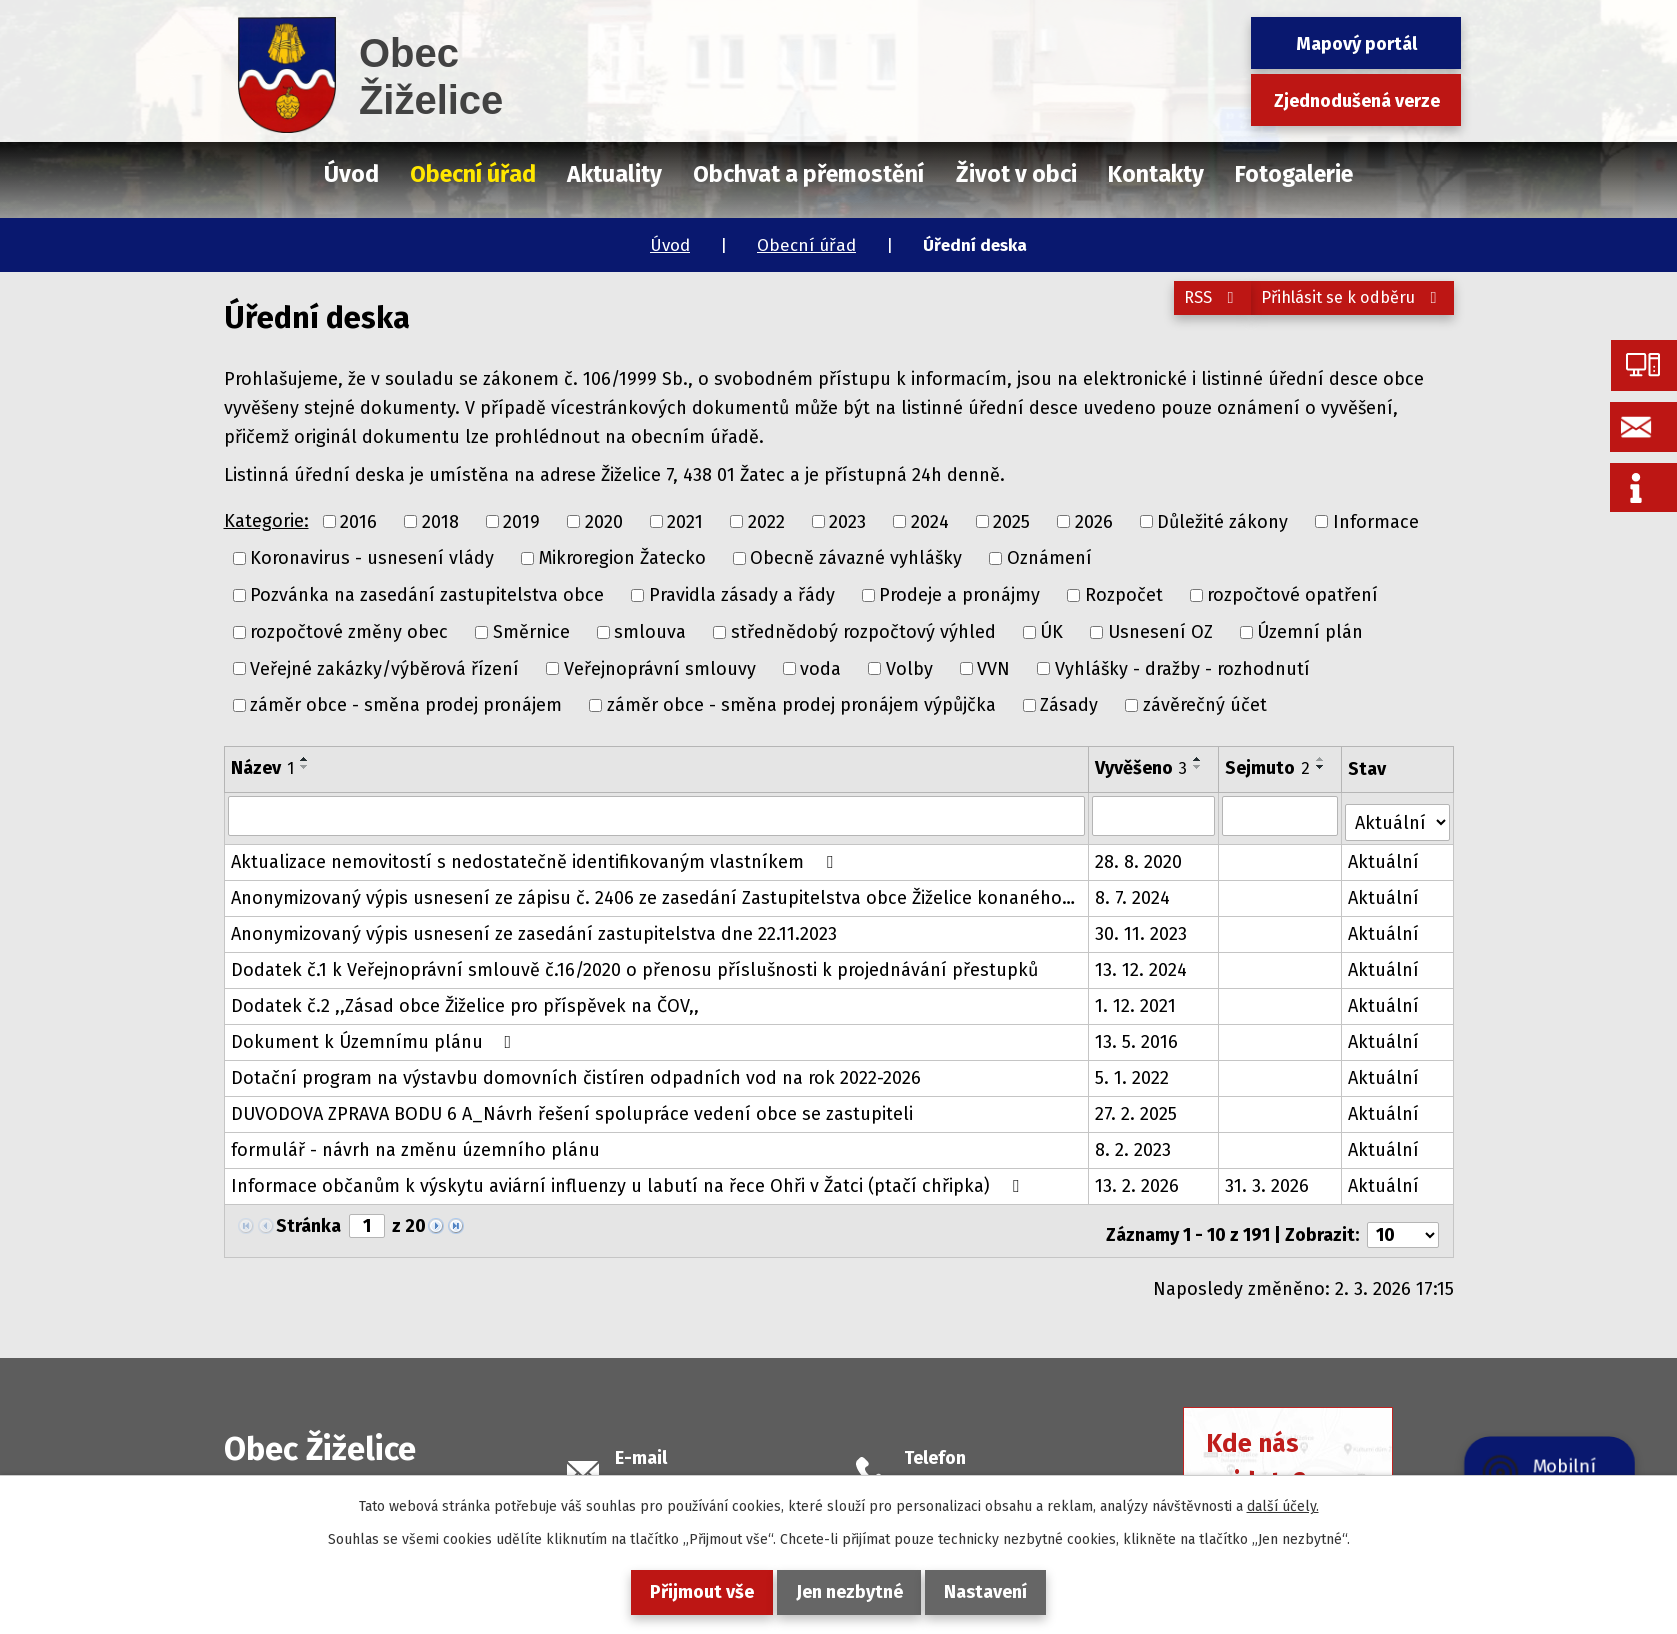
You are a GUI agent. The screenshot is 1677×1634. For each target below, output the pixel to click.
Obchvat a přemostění (808, 174)
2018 (440, 521)
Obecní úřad (806, 245)
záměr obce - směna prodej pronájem (406, 705)
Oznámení (1049, 558)
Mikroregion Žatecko (622, 558)
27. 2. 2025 (1137, 1107)
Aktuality (614, 174)
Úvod (670, 245)
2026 (1094, 521)
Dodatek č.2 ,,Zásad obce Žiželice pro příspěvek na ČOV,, (465, 999)
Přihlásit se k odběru (1341, 309)
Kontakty (1156, 174)
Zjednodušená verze (1357, 101)
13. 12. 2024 (1142, 963)
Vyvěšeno (1142, 768)
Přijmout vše (686, 1592)
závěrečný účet (1205, 705)
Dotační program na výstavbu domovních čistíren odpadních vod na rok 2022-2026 (576, 1071)
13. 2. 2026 (1138, 1179)
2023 (847, 521)
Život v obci (1016, 174)
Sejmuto (1268, 768)
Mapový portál (1356, 44)
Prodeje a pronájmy (959, 595)
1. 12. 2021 (1136, 999)
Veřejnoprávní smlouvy (660, 668)
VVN (993, 668)
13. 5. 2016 (1137, 1035)
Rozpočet (1124, 595)
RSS (1177, 309)
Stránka (308, 1219)
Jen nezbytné (849, 1592)
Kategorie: (266, 521)
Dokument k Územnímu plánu (375, 1035)
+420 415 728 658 (972, 1470)
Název (262, 768)
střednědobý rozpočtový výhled (863, 632)
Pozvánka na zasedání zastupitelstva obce (427, 595)
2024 (930, 521)
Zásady (1069, 705)
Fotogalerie (1294, 174)
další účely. (1283, 1506)
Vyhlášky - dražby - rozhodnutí (1182, 668)
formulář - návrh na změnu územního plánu (415, 1143)
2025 (1011, 521)
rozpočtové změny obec (349, 632)
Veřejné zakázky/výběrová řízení (384, 668)
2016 (358, 521)
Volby (909, 668)
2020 (604, 521)
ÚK (1051, 632)
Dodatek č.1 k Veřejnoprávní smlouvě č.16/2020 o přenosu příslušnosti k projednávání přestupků (634, 963)
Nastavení (1002, 1592)
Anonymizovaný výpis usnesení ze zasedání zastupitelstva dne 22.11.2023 (534, 927)
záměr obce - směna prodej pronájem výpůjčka (801, 705)
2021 (685, 521)
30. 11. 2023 (1142, 927)
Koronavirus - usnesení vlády (372, 558)
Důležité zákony (1222, 521)
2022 (766, 521)
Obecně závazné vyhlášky (856, 558)
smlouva (650, 632)
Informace (1376, 521)
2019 (521, 521)
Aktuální (1384, 855)
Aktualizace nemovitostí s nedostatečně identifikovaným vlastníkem (536, 855)
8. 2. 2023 (1134, 1143)
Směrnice (531, 632)
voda (820, 668)
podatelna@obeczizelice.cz (728, 1470)
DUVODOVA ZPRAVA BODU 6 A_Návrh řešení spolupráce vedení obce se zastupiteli (572, 1107)
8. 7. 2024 (1133, 891)
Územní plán (1310, 632)
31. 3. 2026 (1268, 1179)
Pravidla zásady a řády (742, 595)
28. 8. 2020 (1139, 855)
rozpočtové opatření (1292, 595)
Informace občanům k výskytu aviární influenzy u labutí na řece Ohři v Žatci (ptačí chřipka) (629, 1179)
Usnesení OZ (1160, 632)
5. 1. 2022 (1133, 1071)
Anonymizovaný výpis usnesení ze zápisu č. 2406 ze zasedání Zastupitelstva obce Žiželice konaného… (653, 891)
